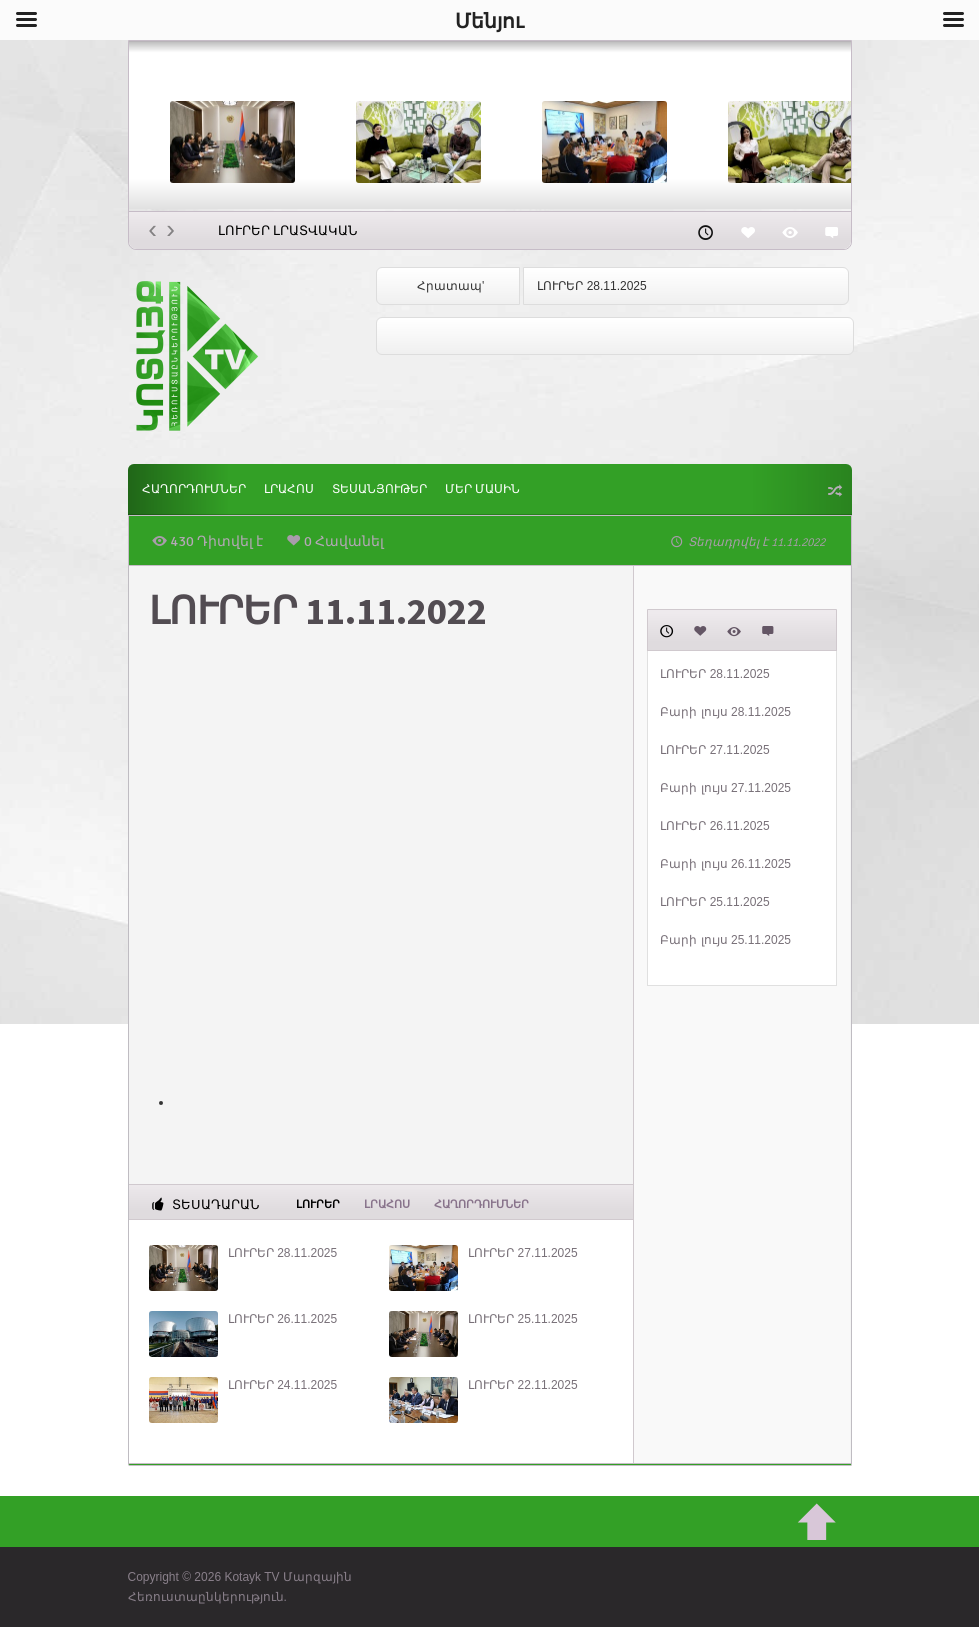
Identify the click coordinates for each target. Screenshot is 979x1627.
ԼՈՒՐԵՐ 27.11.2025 (522, 1253)
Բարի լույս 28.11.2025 (725, 712)
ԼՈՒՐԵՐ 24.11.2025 (282, 1385)
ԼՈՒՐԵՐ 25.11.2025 (522, 1319)
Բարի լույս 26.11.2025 (725, 864)
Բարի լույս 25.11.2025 (725, 940)
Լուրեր (318, 1203)
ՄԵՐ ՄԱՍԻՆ (482, 489)
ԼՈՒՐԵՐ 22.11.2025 (522, 1385)
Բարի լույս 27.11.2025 (725, 788)
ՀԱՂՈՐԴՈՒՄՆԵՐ (194, 489)
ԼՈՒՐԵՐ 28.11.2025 (591, 286)
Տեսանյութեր (379, 489)
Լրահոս (289, 489)
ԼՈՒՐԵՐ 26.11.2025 (282, 1319)
